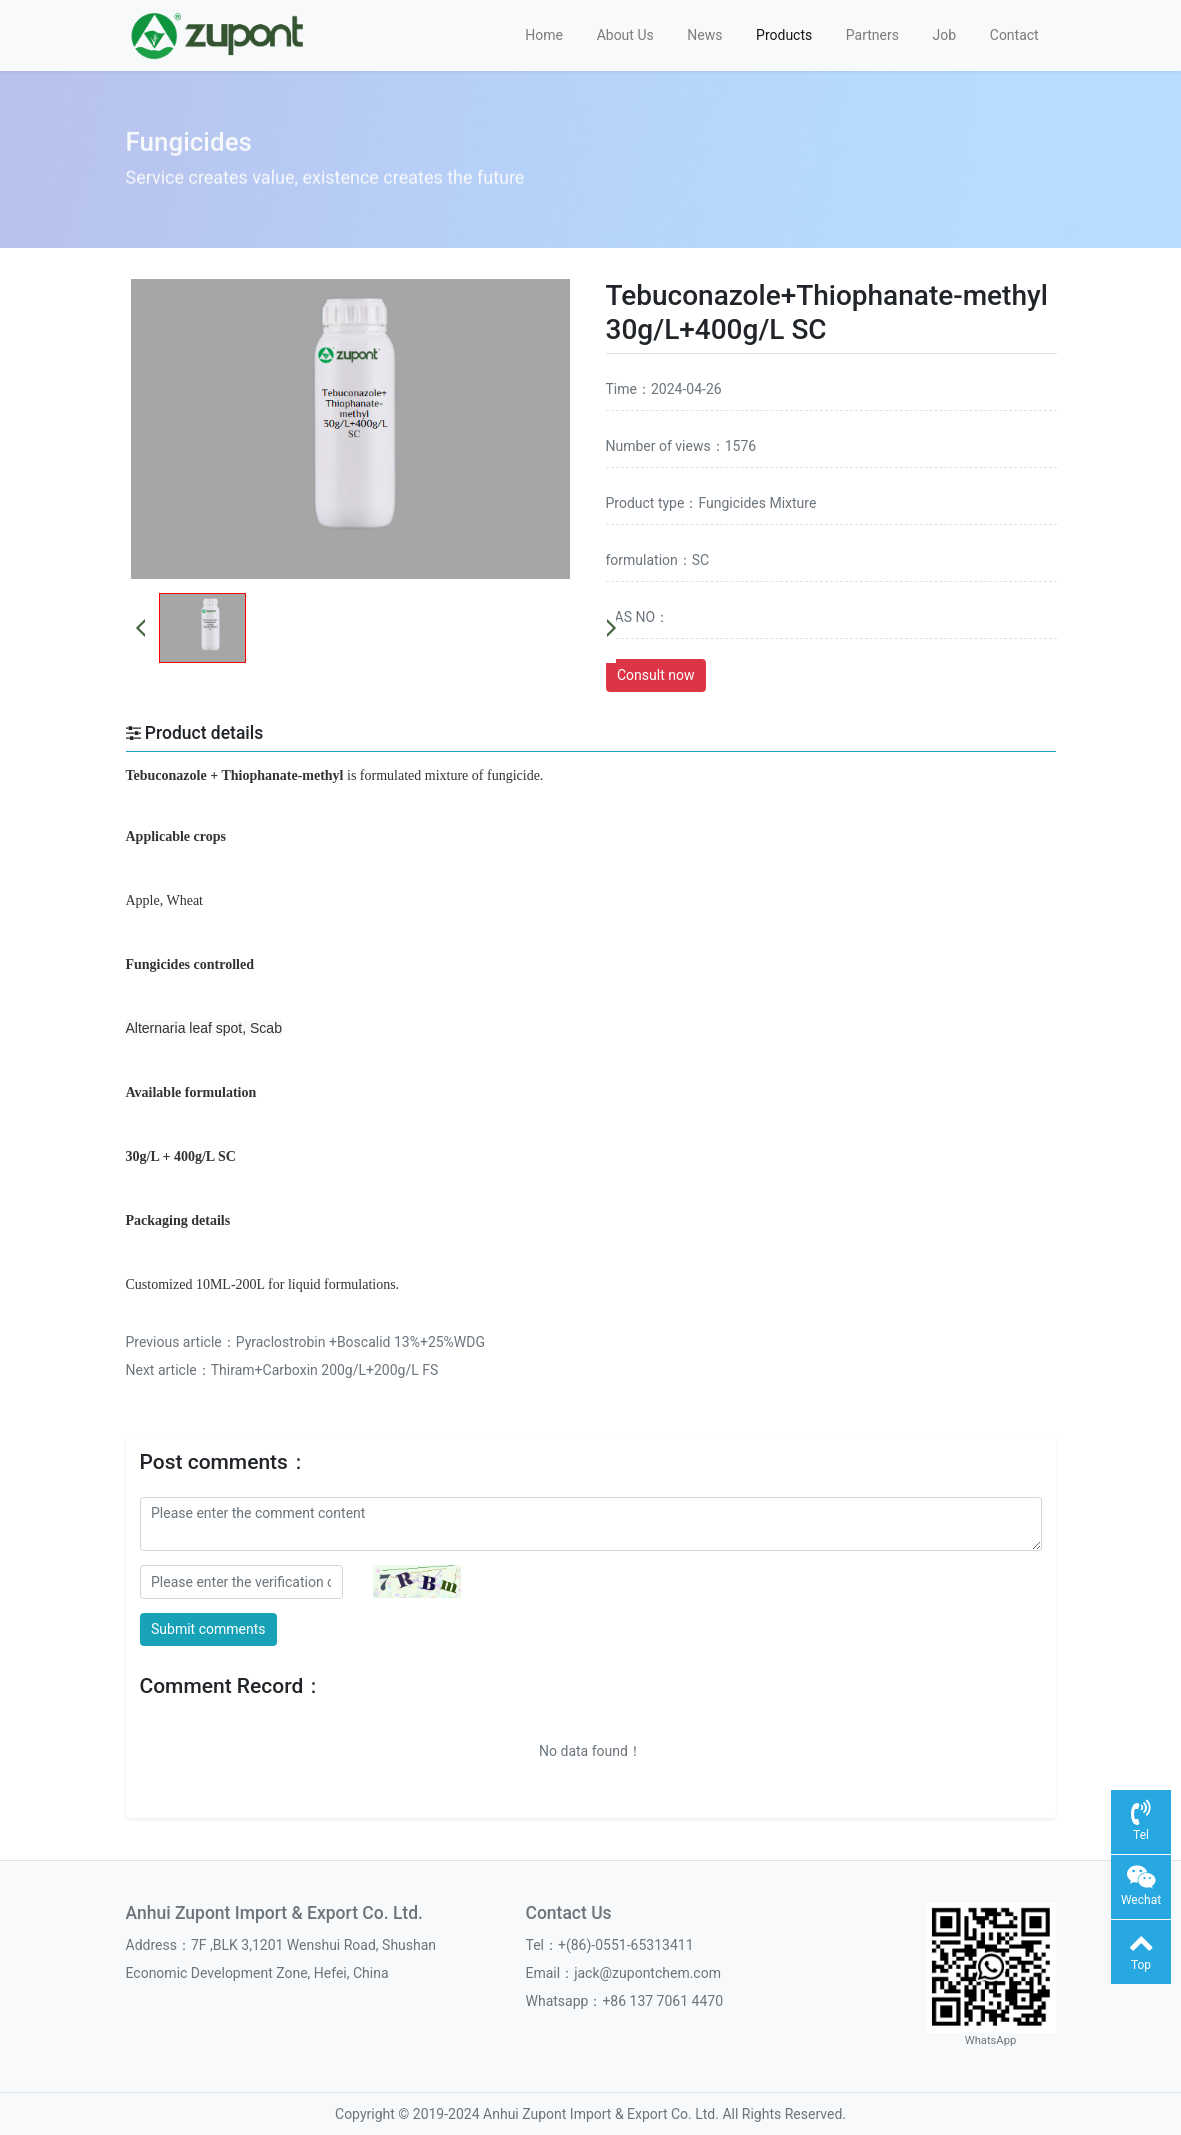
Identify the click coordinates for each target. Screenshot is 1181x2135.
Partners (872, 35)
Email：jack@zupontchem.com (623, 1973)
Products (784, 35)
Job (945, 35)
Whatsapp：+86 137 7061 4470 (625, 2001)
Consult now (655, 675)
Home (544, 35)
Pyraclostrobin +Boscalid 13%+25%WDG (360, 1342)
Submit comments (208, 1629)
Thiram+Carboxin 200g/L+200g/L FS (325, 1370)
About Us (625, 35)
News (704, 35)
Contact (1014, 35)
